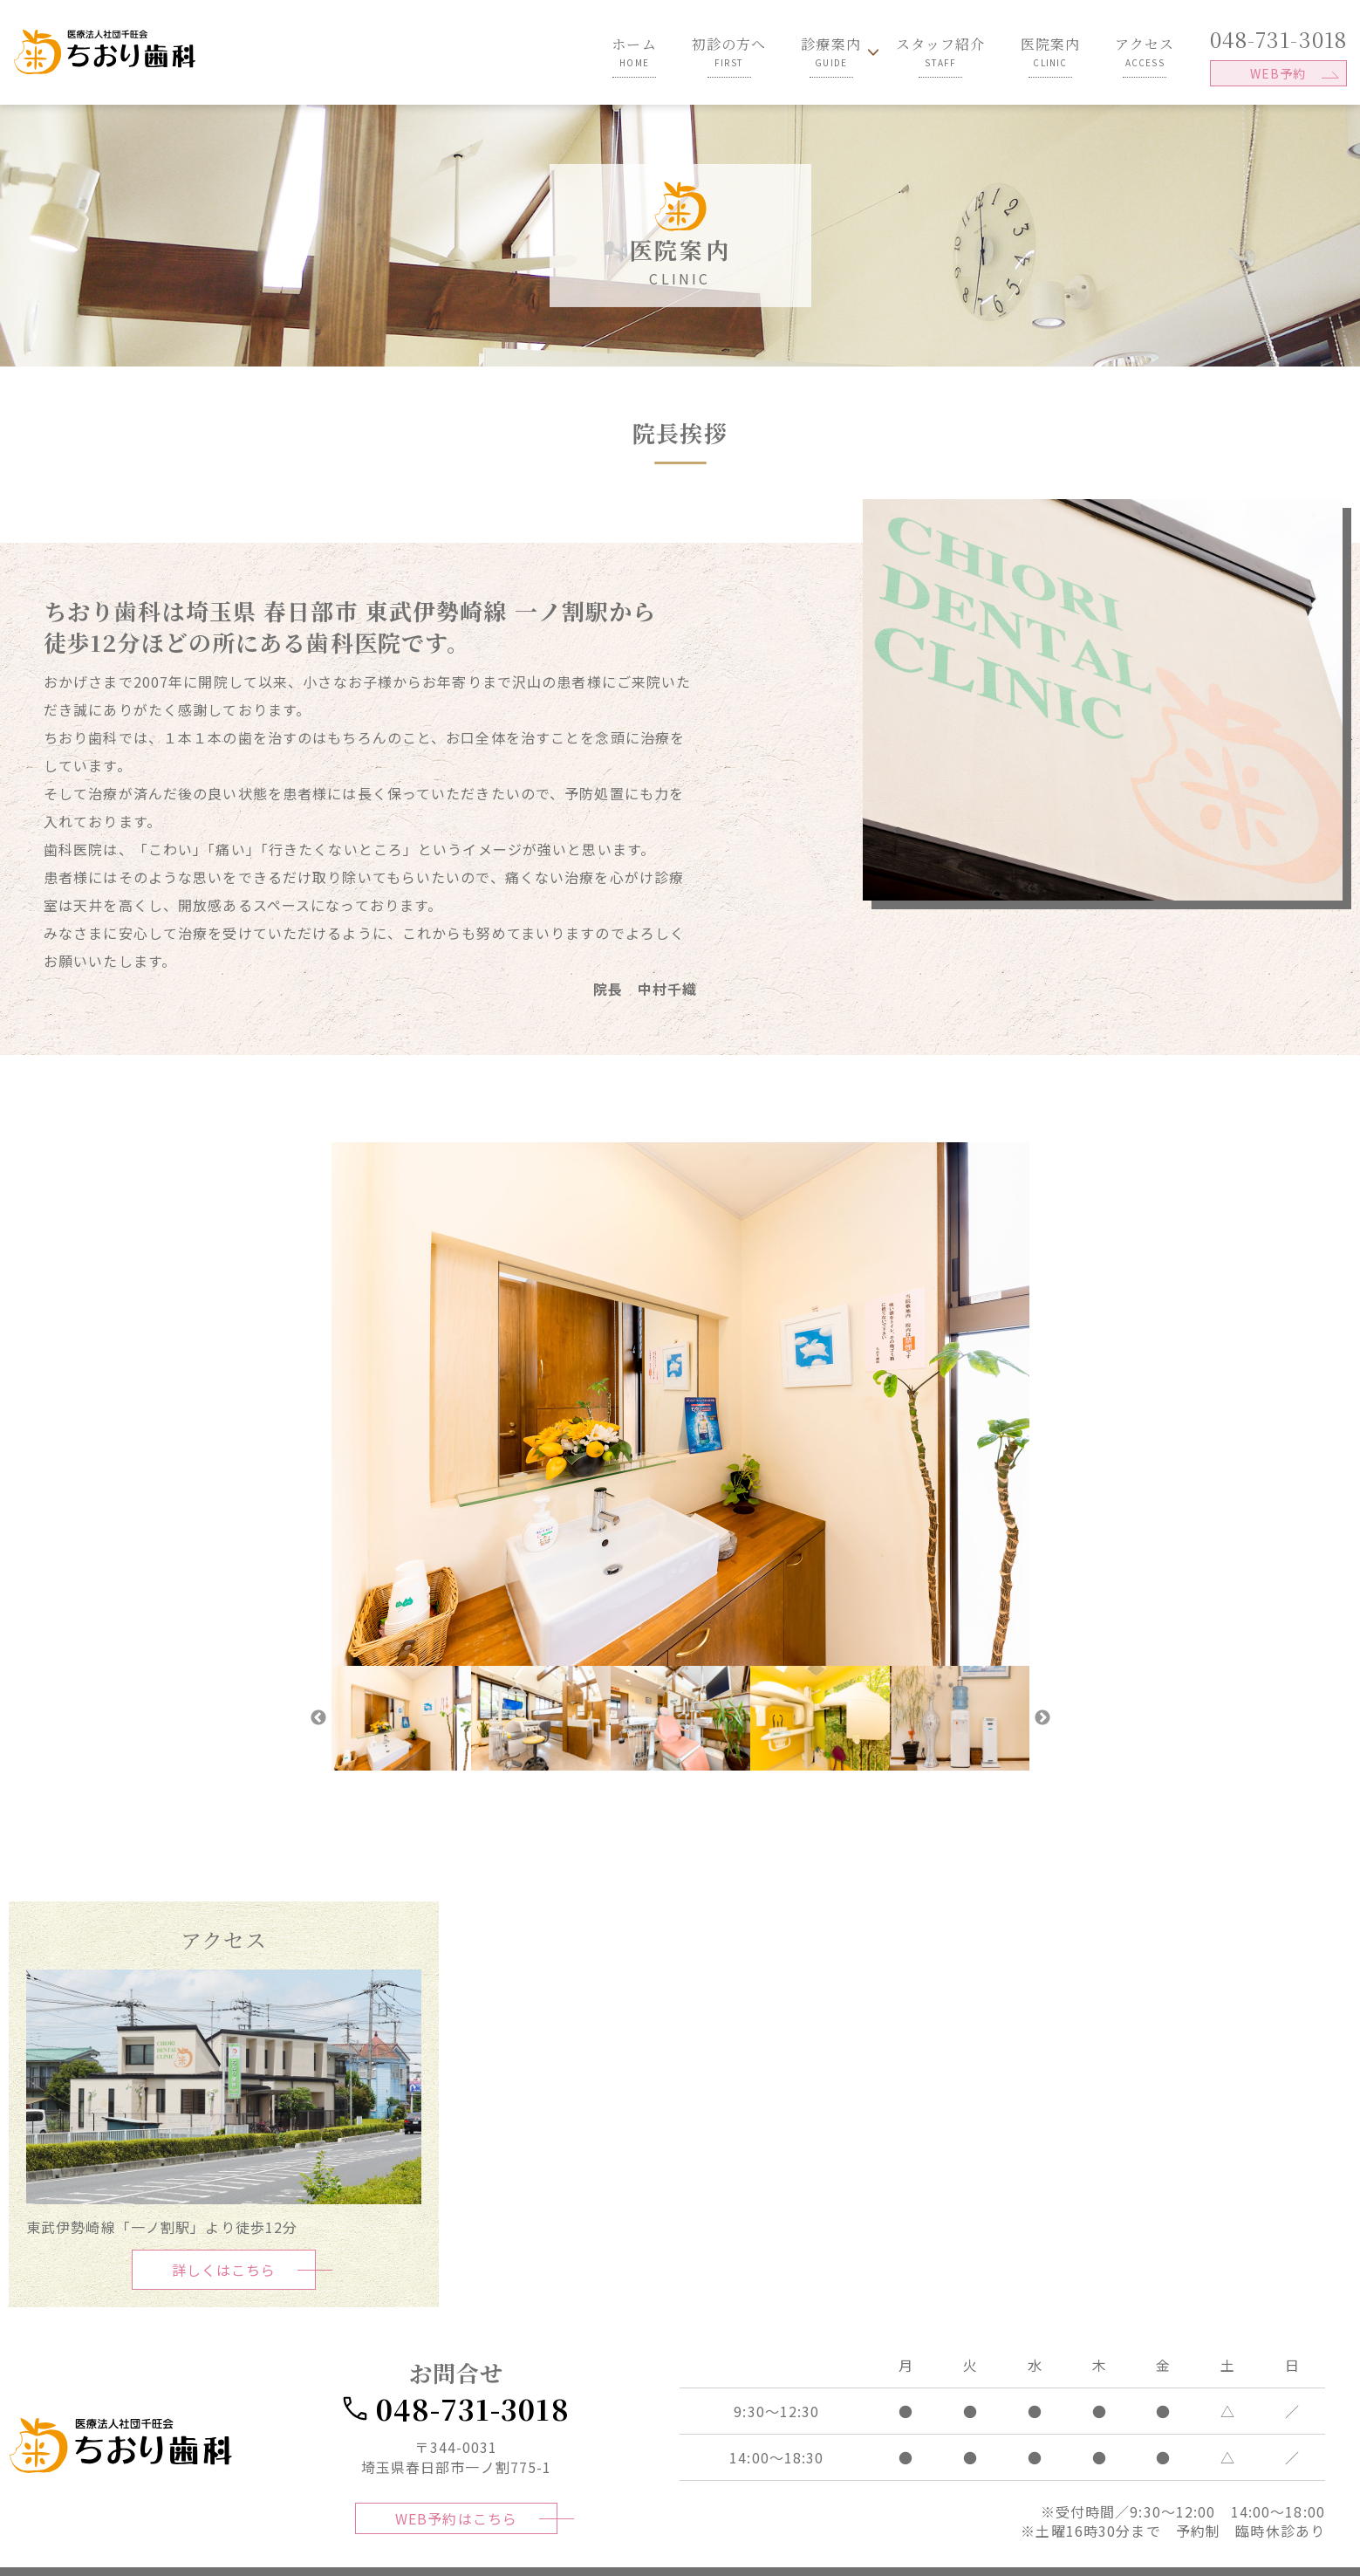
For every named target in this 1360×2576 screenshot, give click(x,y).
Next (1042, 1718)
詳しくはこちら (224, 2269)
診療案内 (830, 51)
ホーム (634, 51)
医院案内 (1050, 51)
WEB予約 (1278, 73)
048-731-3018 (1278, 39)
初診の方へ (729, 51)
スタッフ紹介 (941, 51)
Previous (318, 1718)
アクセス (1144, 51)
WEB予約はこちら (456, 2520)
